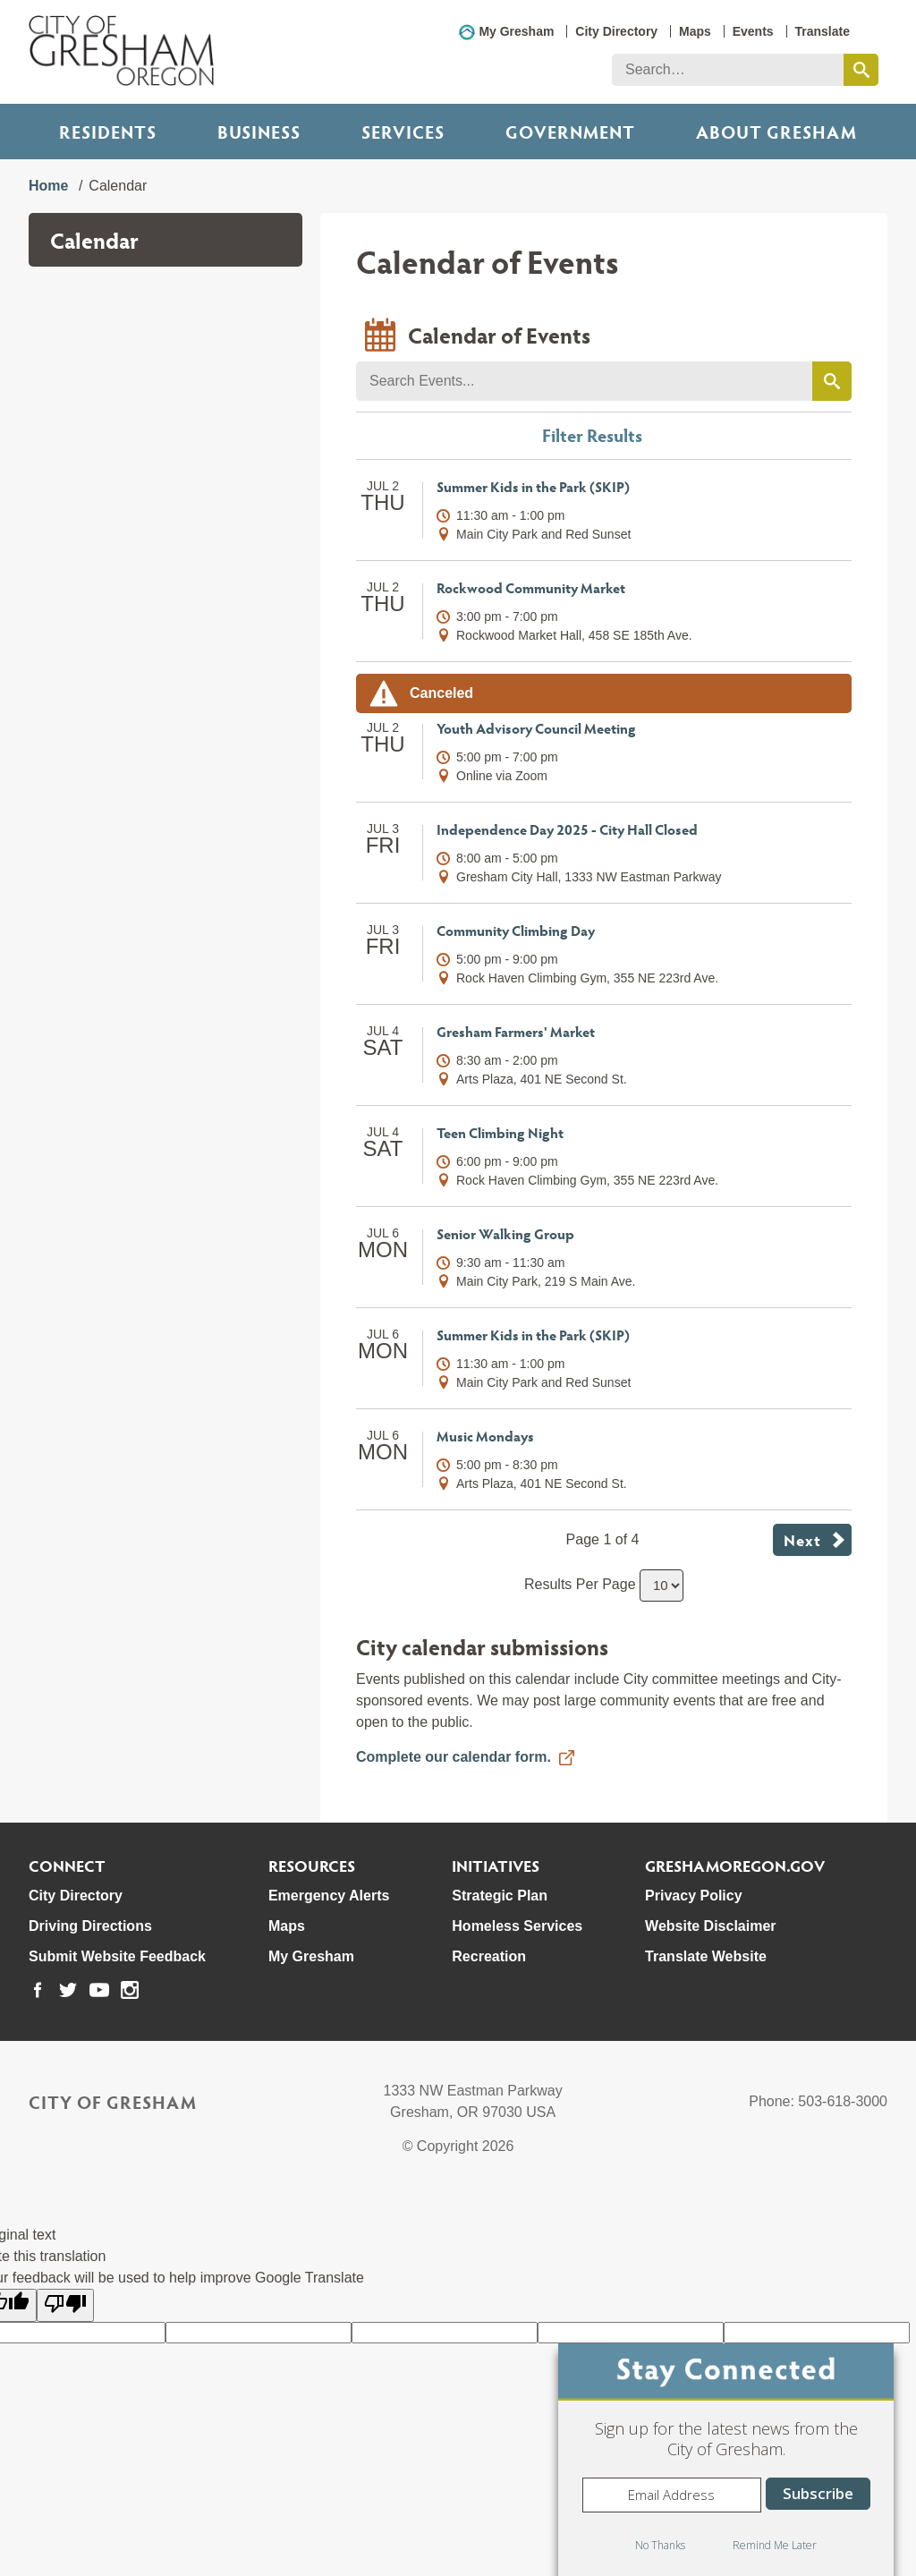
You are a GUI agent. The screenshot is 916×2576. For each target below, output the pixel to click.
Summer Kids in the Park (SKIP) (533, 486)
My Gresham (516, 31)
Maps (695, 31)
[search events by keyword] (832, 381)
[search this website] (861, 70)
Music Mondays (485, 1435)
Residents (108, 131)
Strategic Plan (499, 1895)
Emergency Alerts (328, 1895)
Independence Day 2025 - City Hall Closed (567, 829)
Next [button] (802, 1539)
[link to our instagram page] (130, 1990)
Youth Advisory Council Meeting (536, 727)
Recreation (489, 1956)
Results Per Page (580, 1584)
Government (570, 131)
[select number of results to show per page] (661, 1585)
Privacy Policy (693, 1895)
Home (48, 185)
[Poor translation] (65, 2305)
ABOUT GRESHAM (776, 131)
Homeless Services (517, 1926)
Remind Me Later (775, 2545)
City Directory (616, 31)
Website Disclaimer (710, 1926)
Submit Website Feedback (117, 1956)
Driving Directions (90, 1926)
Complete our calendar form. (453, 1756)
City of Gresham (113, 2101)
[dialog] (726, 2459)
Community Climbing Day (516, 930)
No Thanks (660, 2545)
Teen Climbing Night (500, 1132)
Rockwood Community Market (531, 587)
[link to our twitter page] (68, 1990)
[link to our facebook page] (37, 1990)
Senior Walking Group (505, 1233)
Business (259, 131)
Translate (822, 31)
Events (753, 31)
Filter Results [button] (592, 434)
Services (403, 131)
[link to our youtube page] (99, 1990)
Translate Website (706, 1956)
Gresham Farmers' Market (516, 1031)
